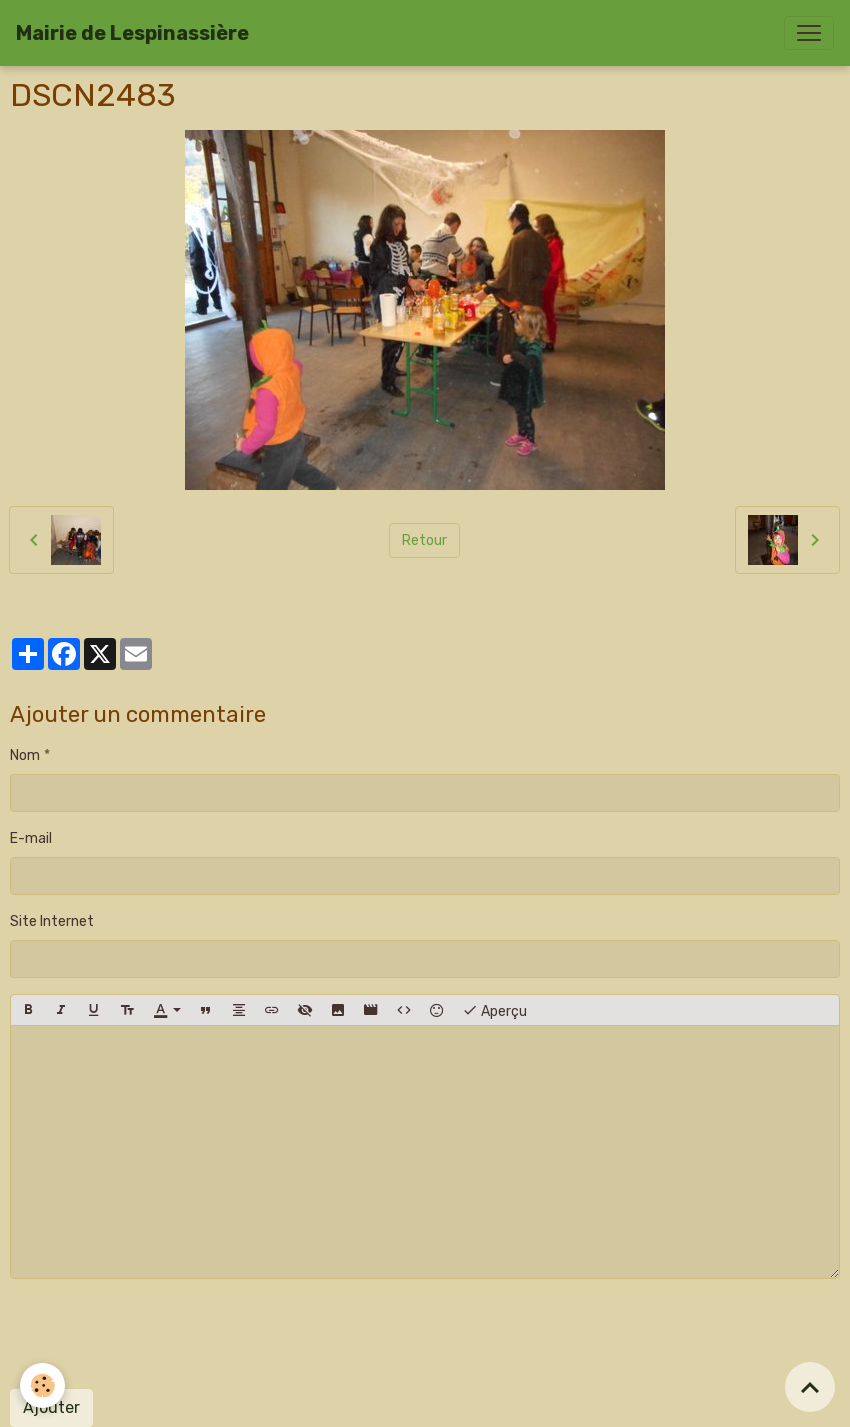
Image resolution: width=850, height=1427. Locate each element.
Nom (25, 755)
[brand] (132, 33)
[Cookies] (42, 1385)
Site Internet (52, 921)
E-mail (31, 838)
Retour (424, 540)
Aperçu (494, 1010)
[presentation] (162, 1334)
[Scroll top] (810, 1387)
